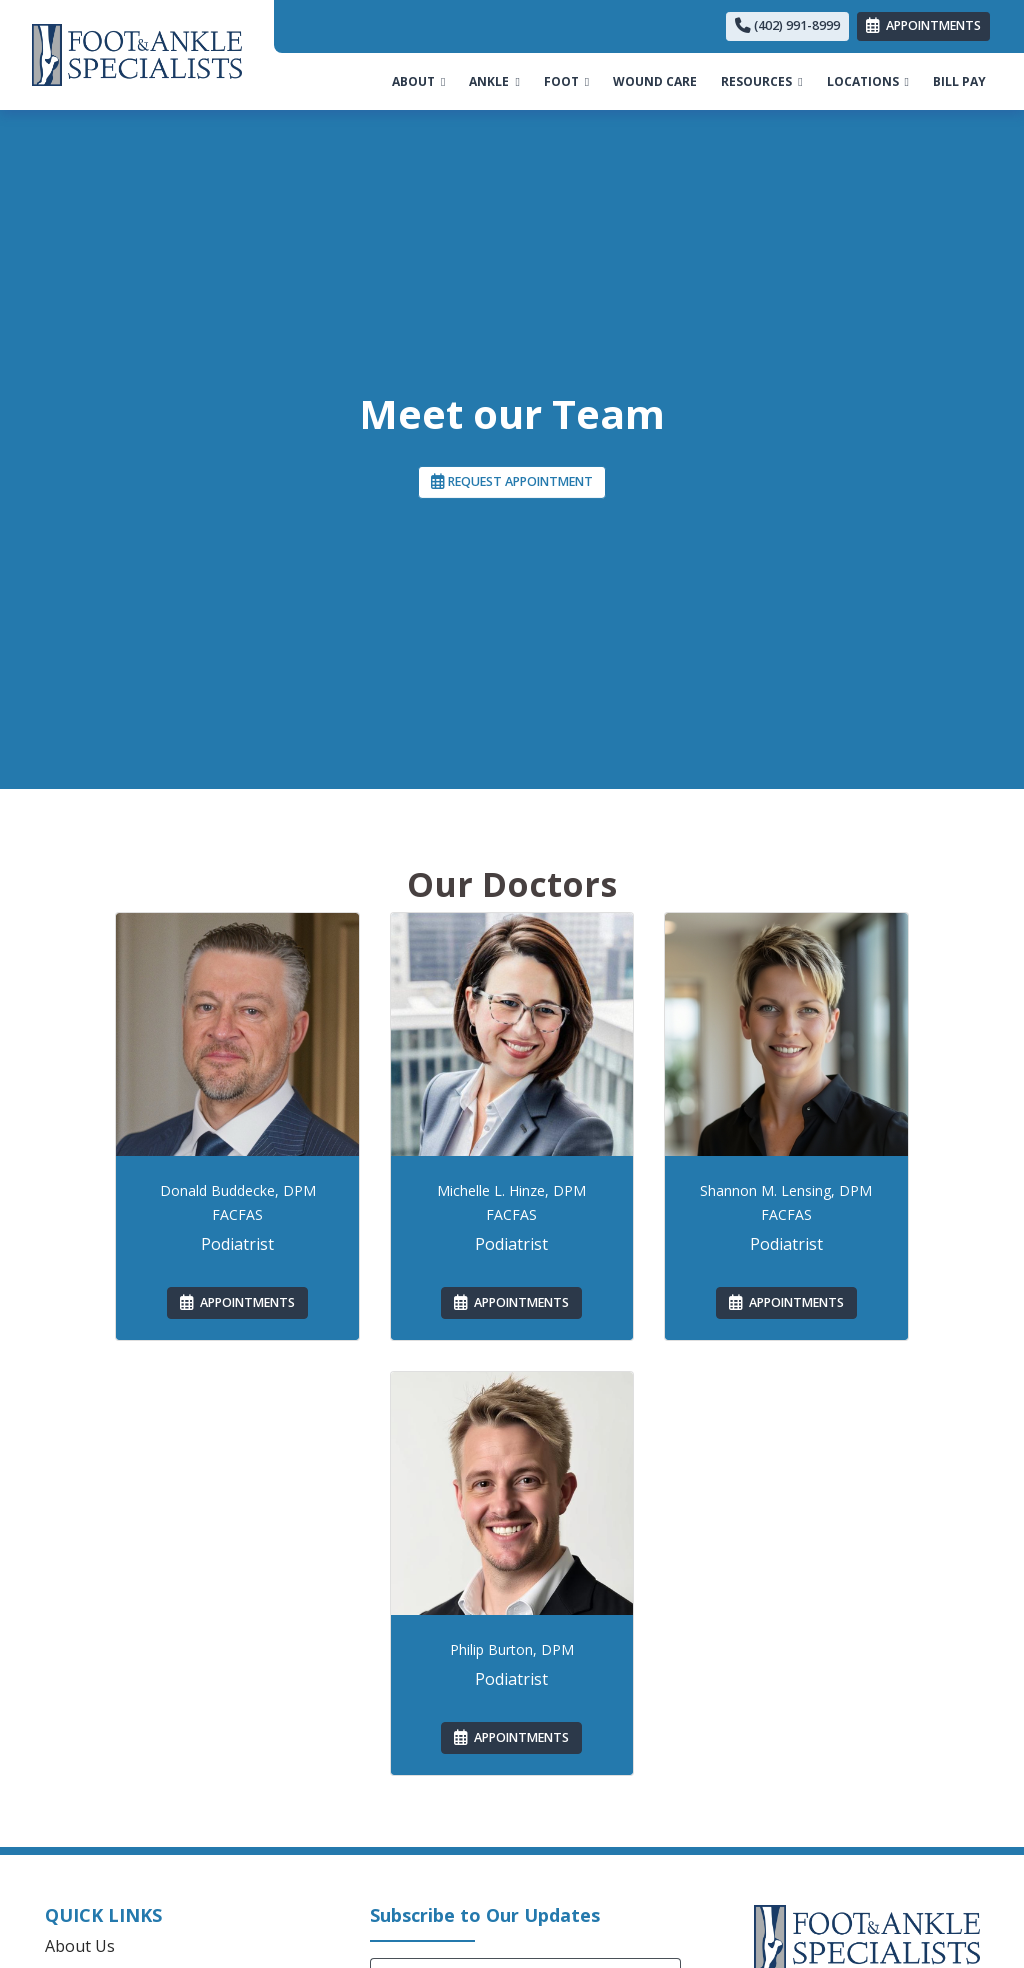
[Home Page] (137, 53)
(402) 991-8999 (787, 25)
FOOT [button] (566, 81)
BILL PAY (965, 80)
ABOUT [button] (418, 81)
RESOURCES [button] (761, 81)
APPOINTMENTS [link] (923, 25)
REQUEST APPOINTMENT (512, 481)
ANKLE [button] (494, 81)
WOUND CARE (655, 81)
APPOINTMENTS (237, 1302)
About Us (80, 1946)
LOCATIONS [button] (868, 81)
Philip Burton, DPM (512, 1649)
